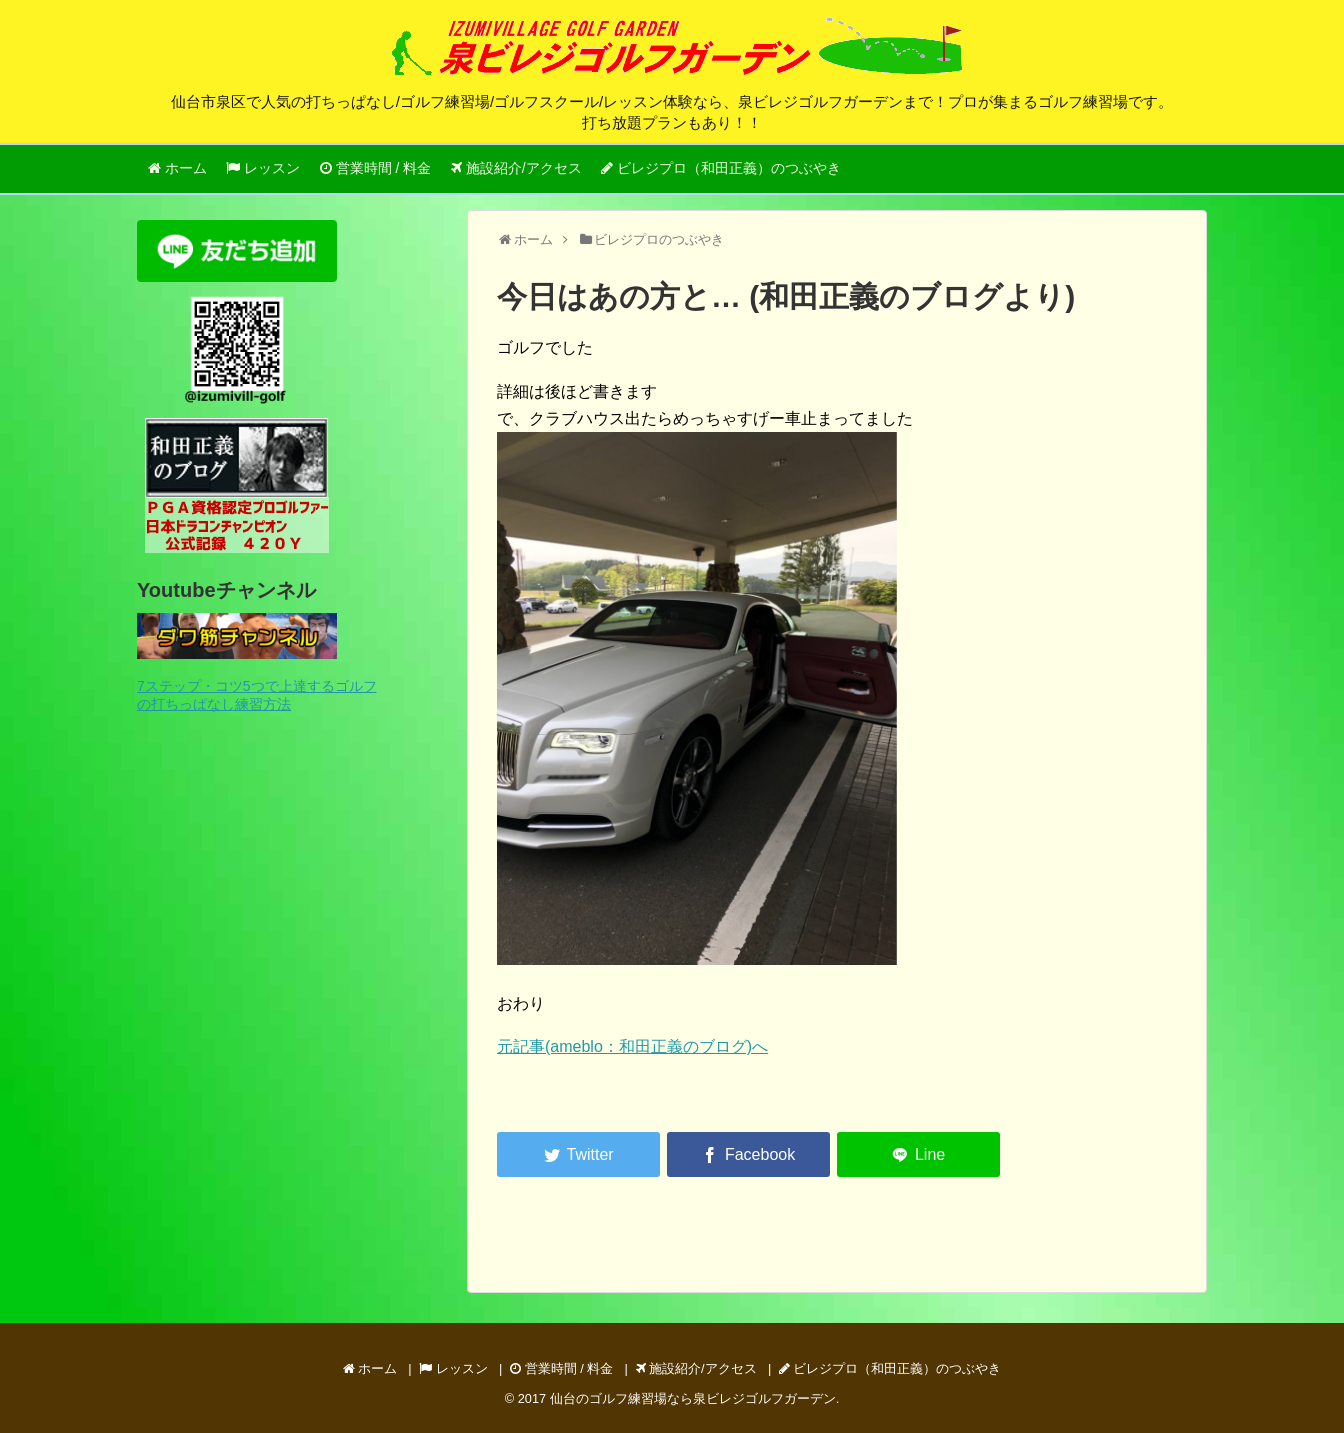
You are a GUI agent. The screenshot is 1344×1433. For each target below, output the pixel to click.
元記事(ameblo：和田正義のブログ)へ (632, 1046)
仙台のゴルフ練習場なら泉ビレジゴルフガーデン (693, 1398)
